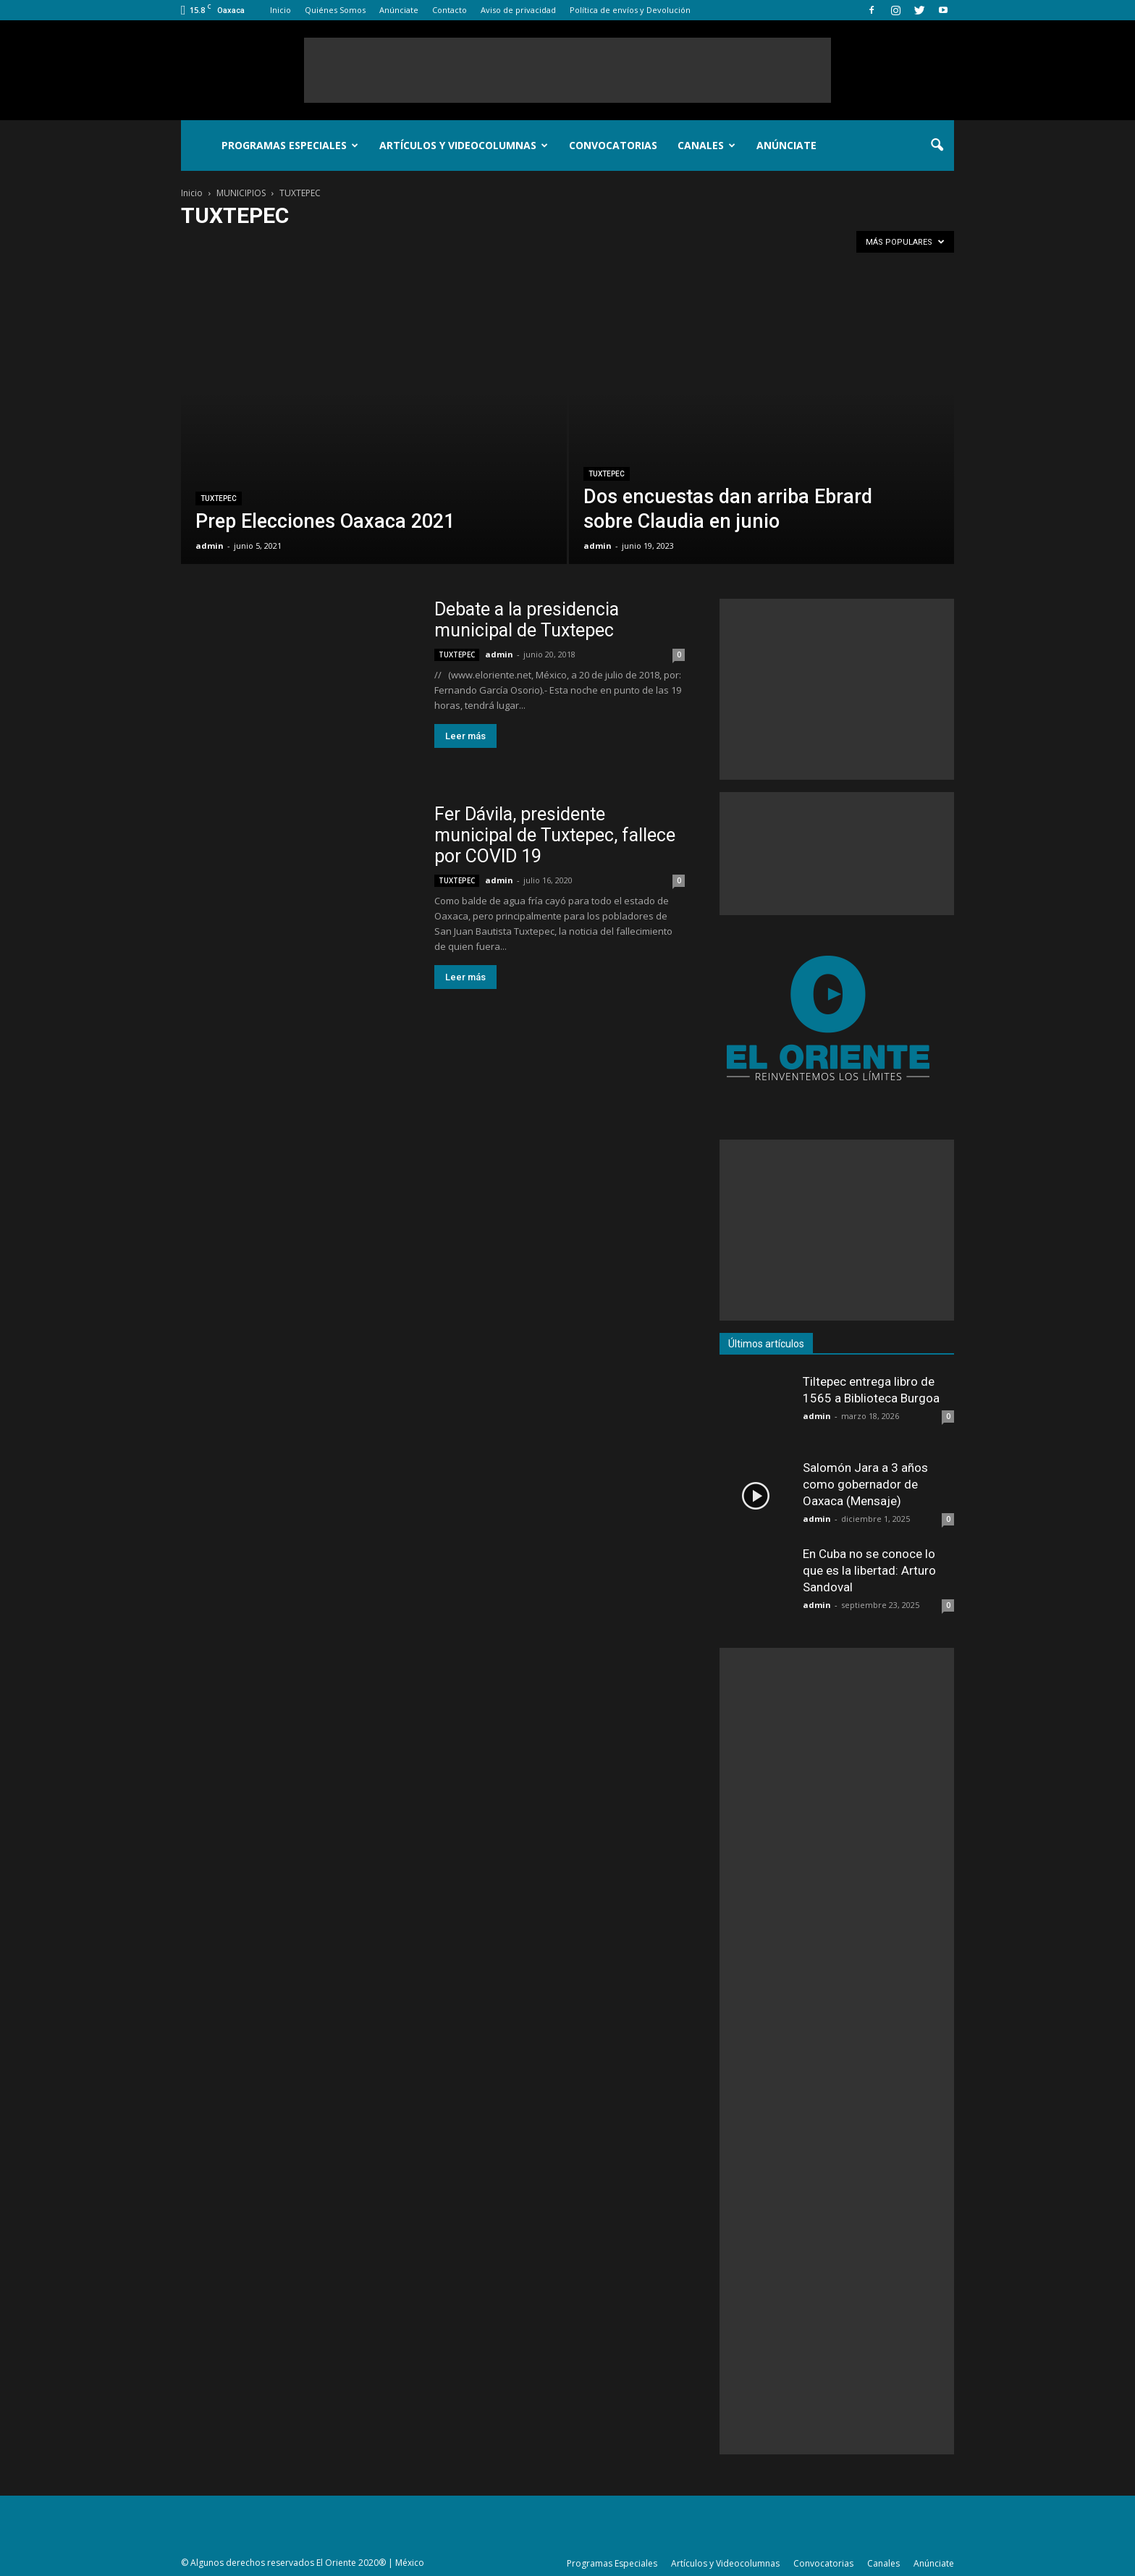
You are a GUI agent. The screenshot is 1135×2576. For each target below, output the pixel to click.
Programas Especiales (289, 145)
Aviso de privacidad (518, 9)
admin (209, 545)
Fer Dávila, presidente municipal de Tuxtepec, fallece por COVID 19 (554, 835)
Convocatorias (613, 145)
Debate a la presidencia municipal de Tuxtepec (526, 620)
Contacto (449, 9)
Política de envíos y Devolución (630, 9)
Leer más (465, 736)
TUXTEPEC (219, 498)
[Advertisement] (567, 70)
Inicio (280, 9)
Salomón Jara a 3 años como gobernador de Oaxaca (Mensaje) (865, 1484)
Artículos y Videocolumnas (463, 145)
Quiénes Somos (335, 9)
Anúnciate (398, 9)
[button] (936, 145)
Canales (706, 145)
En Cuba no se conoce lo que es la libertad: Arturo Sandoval (869, 1570)
